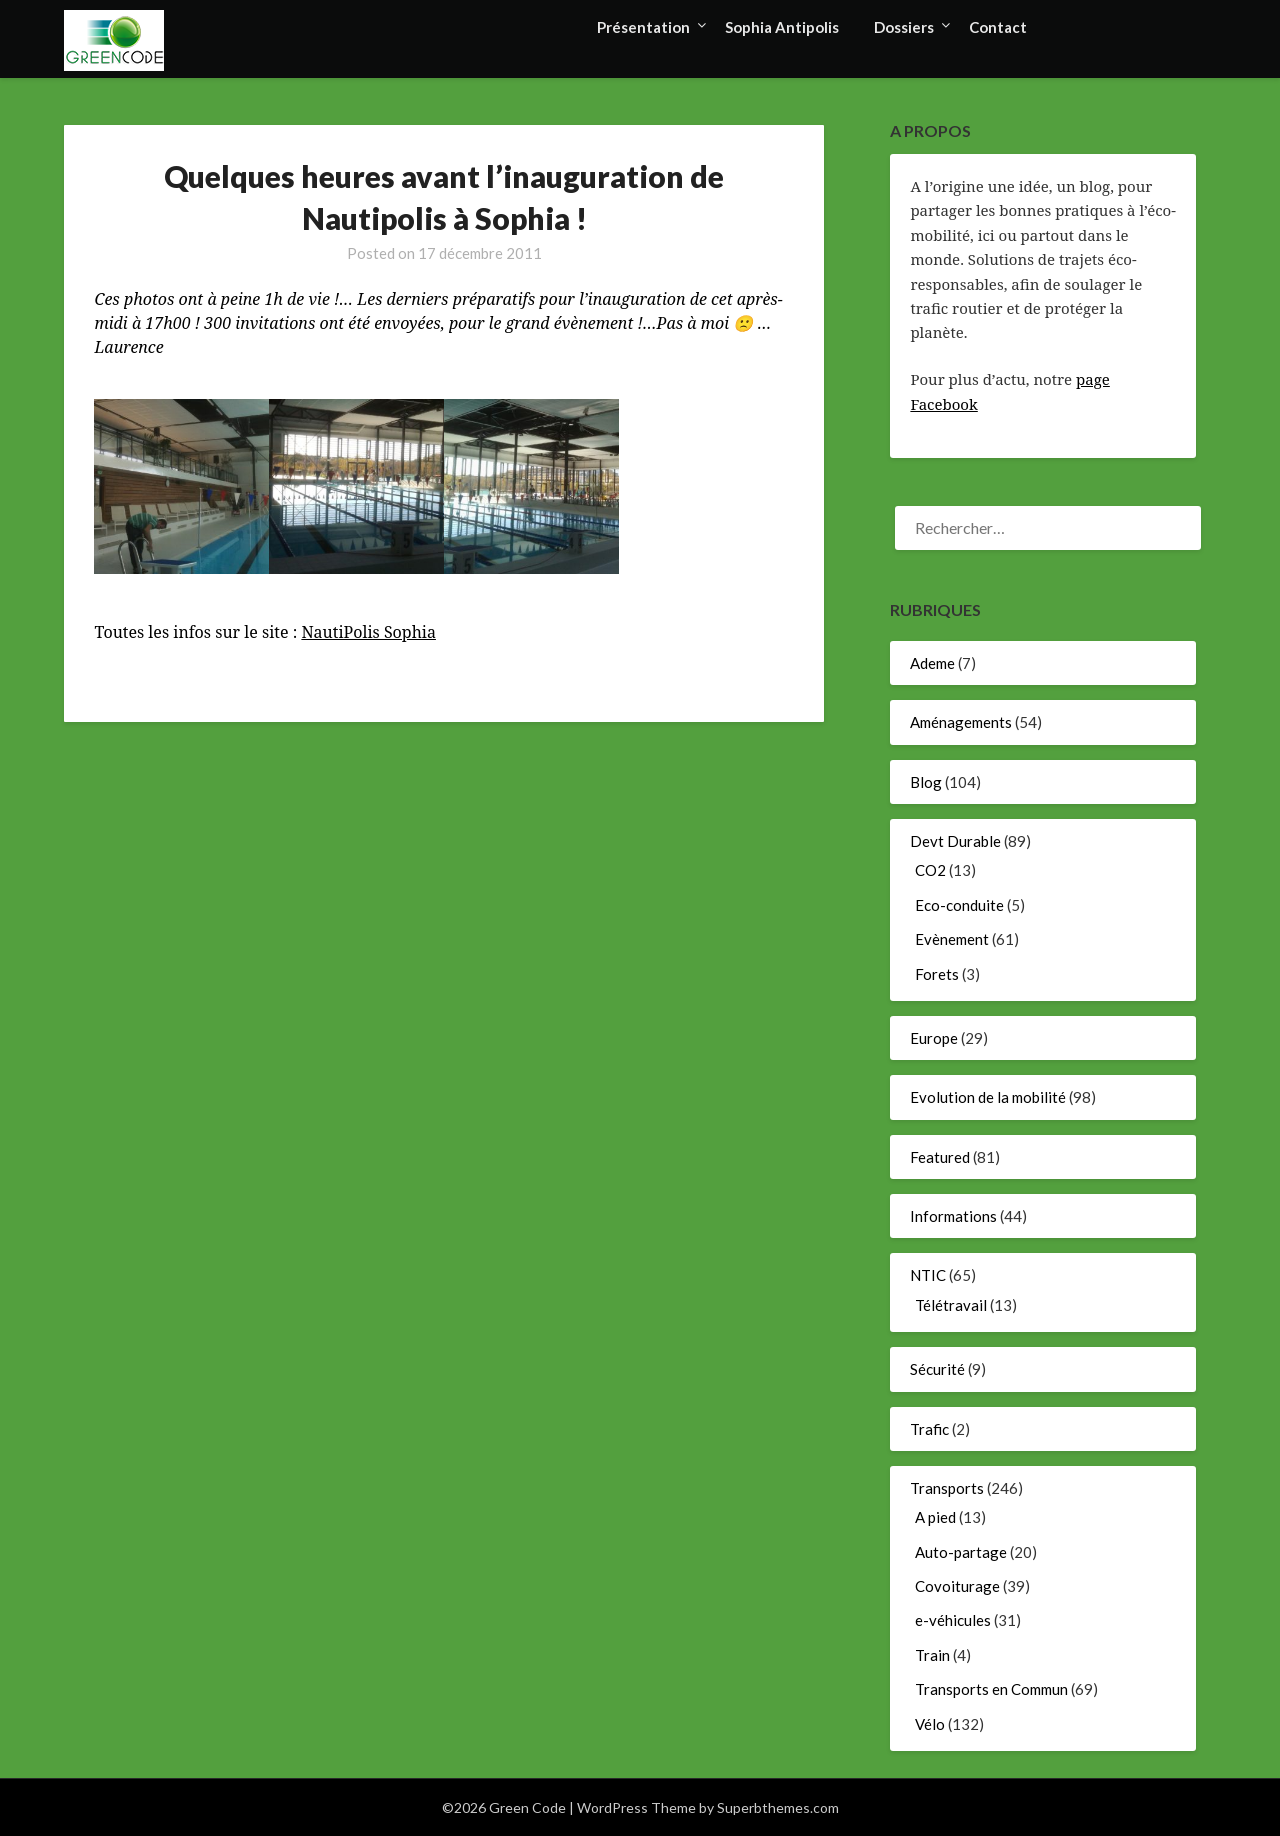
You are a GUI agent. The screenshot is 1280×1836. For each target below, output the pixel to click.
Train (932, 1655)
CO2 (930, 870)
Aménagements (961, 722)
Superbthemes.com (778, 1807)
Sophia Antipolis (782, 27)
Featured (940, 1157)
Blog (926, 782)
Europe (934, 1038)
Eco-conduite (959, 905)
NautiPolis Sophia (368, 632)
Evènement (952, 939)
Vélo (930, 1724)
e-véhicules (953, 1620)
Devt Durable (955, 841)
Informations (953, 1216)
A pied (935, 1517)
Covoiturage (957, 1586)
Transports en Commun (991, 1689)
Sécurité (937, 1369)
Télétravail (951, 1305)
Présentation (643, 27)
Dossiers (904, 27)
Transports (947, 1488)
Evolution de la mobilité (988, 1097)
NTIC (928, 1275)
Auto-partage (961, 1552)
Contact (998, 27)
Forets (937, 974)
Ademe (932, 663)
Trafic (929, 1429)
